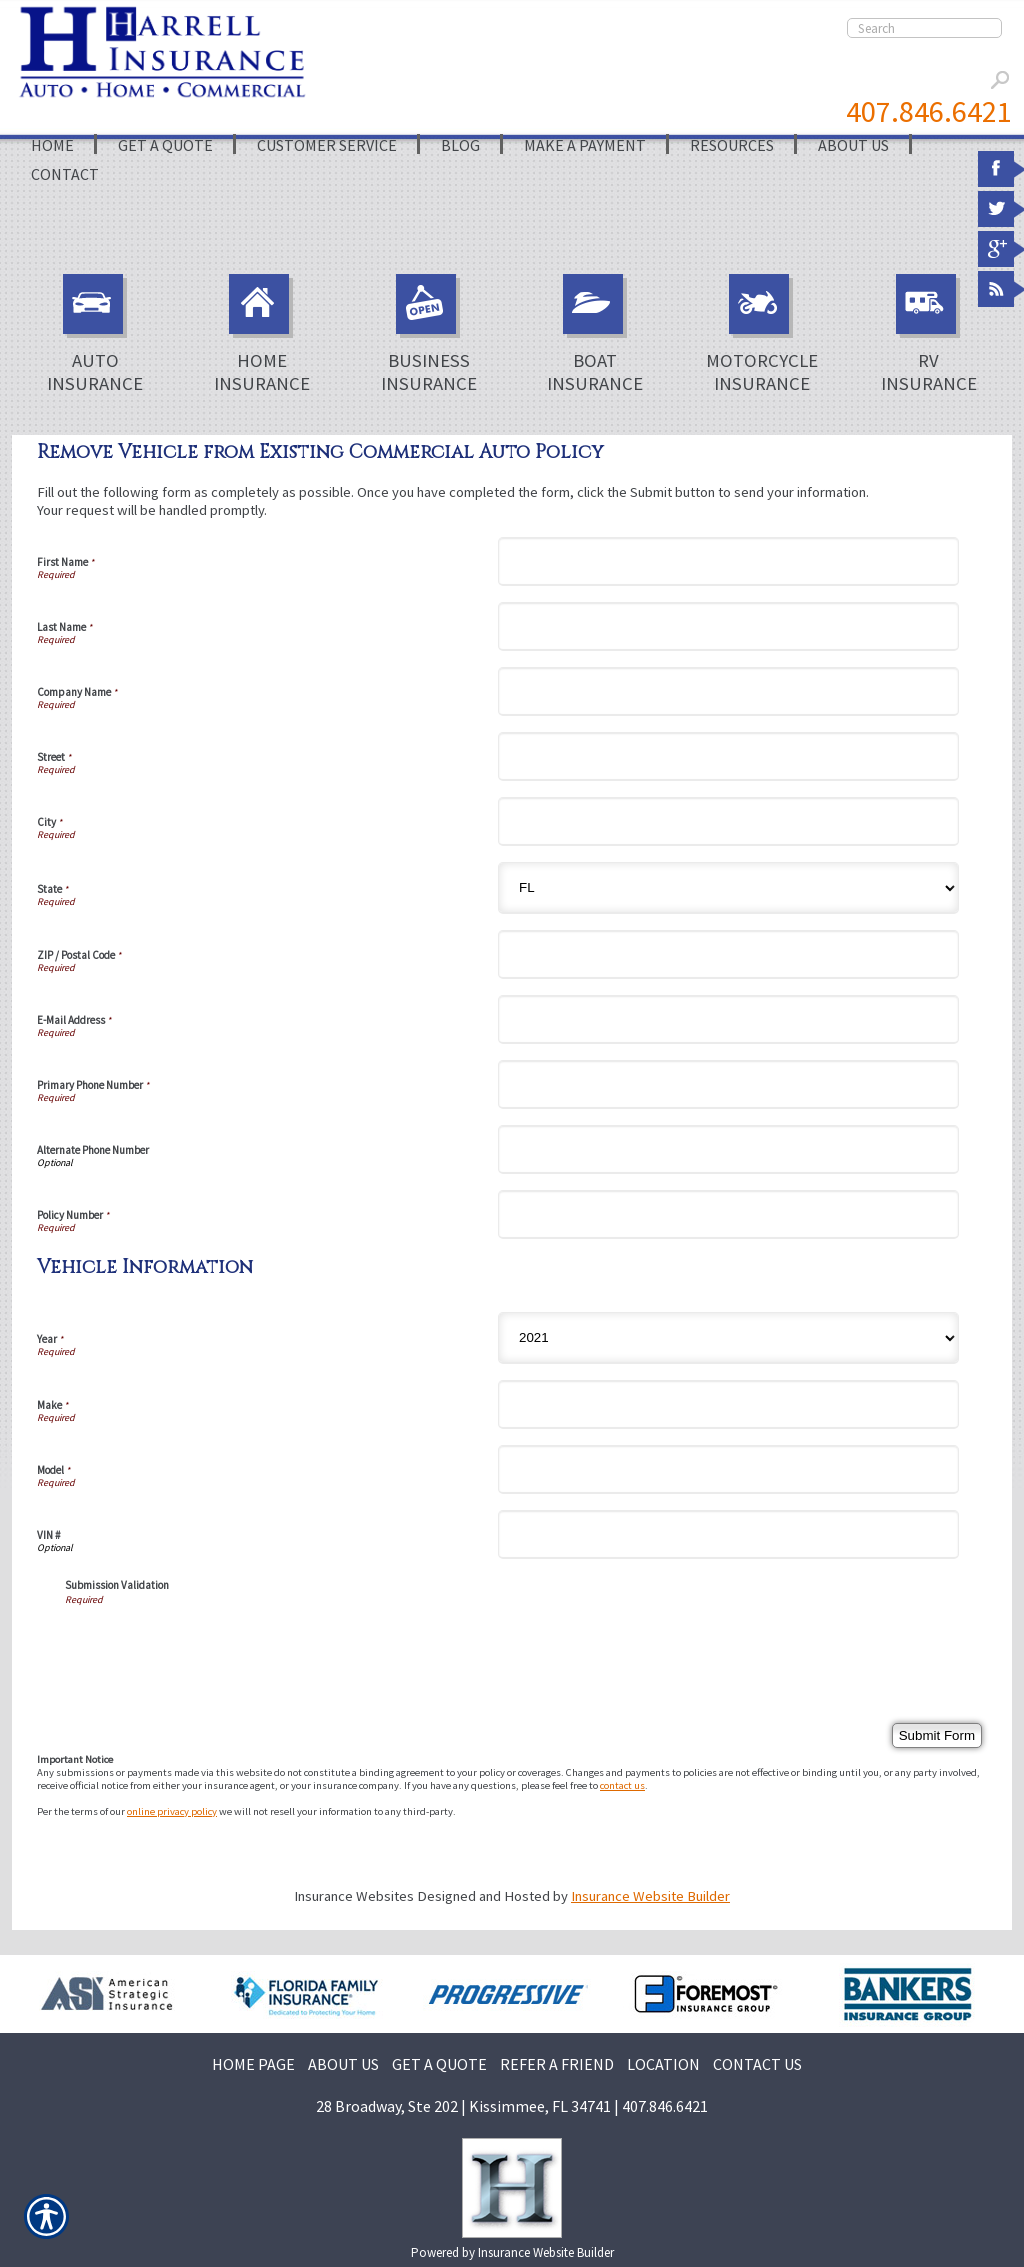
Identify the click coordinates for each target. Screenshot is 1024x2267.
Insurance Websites (354, 1896)
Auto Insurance (95, 334)
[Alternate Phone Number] (728, 1149)
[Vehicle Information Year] (728, 1338)
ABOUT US (343, 2064)
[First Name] (728, 561)
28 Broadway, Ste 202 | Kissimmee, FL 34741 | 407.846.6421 (512, 2106)
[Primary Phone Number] (728, 1084)
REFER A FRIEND (557, 2064)
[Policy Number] (728, 1214)
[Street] (728, 756)
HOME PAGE (253, 2064)
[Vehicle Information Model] (728, 1469)
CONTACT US (757, 2064)
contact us (622, 1785)
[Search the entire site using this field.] (924, 28)
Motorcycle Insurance (762, 334)
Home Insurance (262, 334)
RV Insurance (929, 334)
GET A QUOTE (439, 2064)
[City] (728, 821)
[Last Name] (728, 626)
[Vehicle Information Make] (728, 1404)
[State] (728, 888)
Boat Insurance (595, 334)
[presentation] (217, 1645)
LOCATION (663, 2064)
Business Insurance (429, 334)
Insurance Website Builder (650, 1896)
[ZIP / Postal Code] (728, 954)
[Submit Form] (937, 1735)
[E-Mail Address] (728, 1019)
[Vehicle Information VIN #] (728, 1534)
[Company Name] (728, 691)
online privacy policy (172, 1811)
